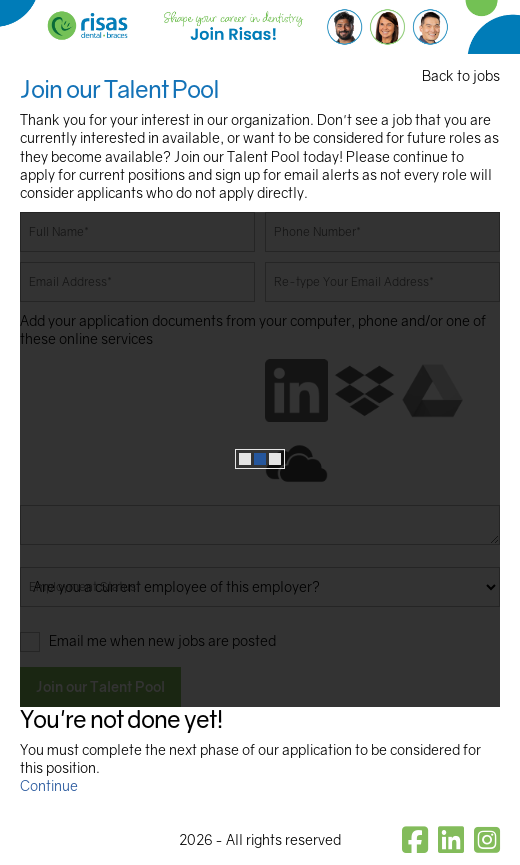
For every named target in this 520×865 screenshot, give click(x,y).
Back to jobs (461, 75)
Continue (49, 785)
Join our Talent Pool (100, 686)
